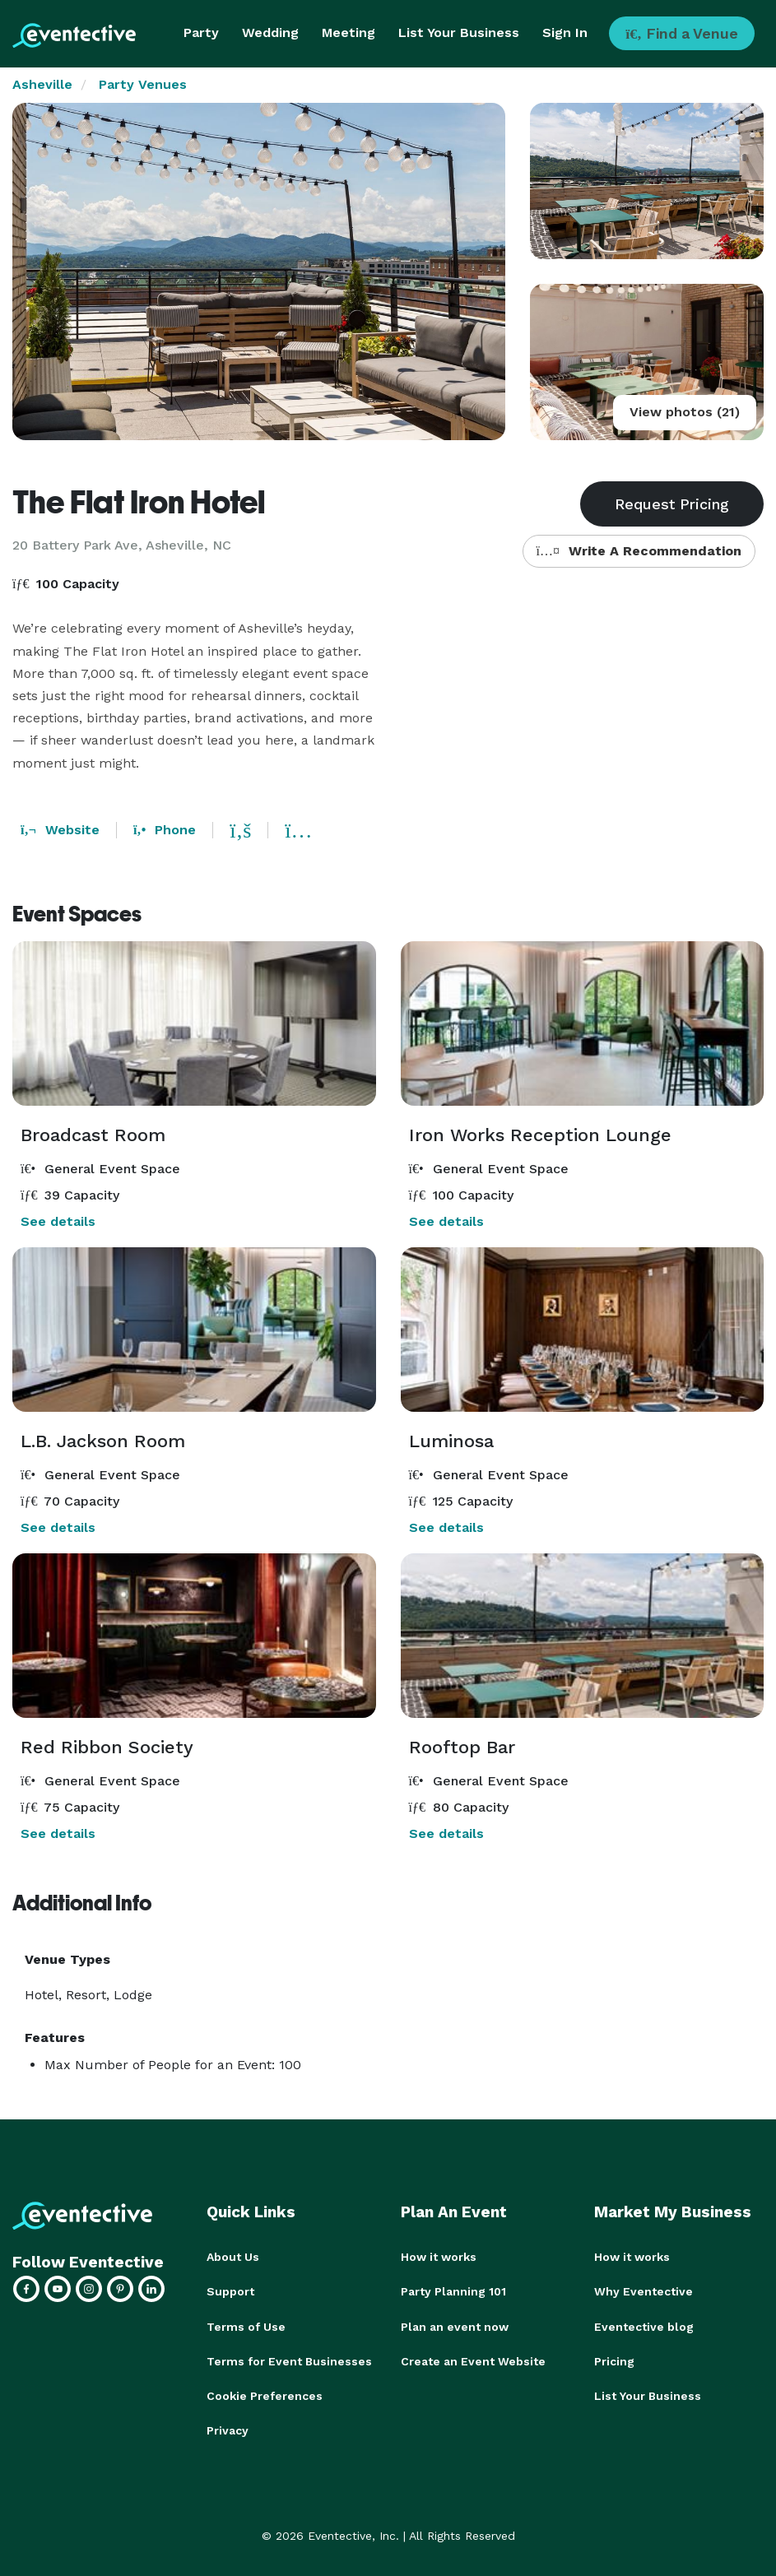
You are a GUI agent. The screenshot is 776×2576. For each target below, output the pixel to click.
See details (58, 1221)
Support (230, 2291)
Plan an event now (455, 2325)
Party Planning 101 (453, 2291)
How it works (438, 2256)
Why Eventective (643, 2291)
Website (60, 830)
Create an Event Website (473, 2360)
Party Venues (143, 84)
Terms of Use (246, 2325)
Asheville (42, 84)
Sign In (565, 32)
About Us (233, 2256)
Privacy (228, 2429)
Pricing (614, 2360)
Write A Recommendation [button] (639, 551)
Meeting (348, 32)
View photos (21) (685, 412)
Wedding (270, 32)
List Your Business (458, 32)
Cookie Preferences (265, 2395)
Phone (164, 830)
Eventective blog (644, 2325)
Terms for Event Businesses (289, 2360)
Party (201, 32)
